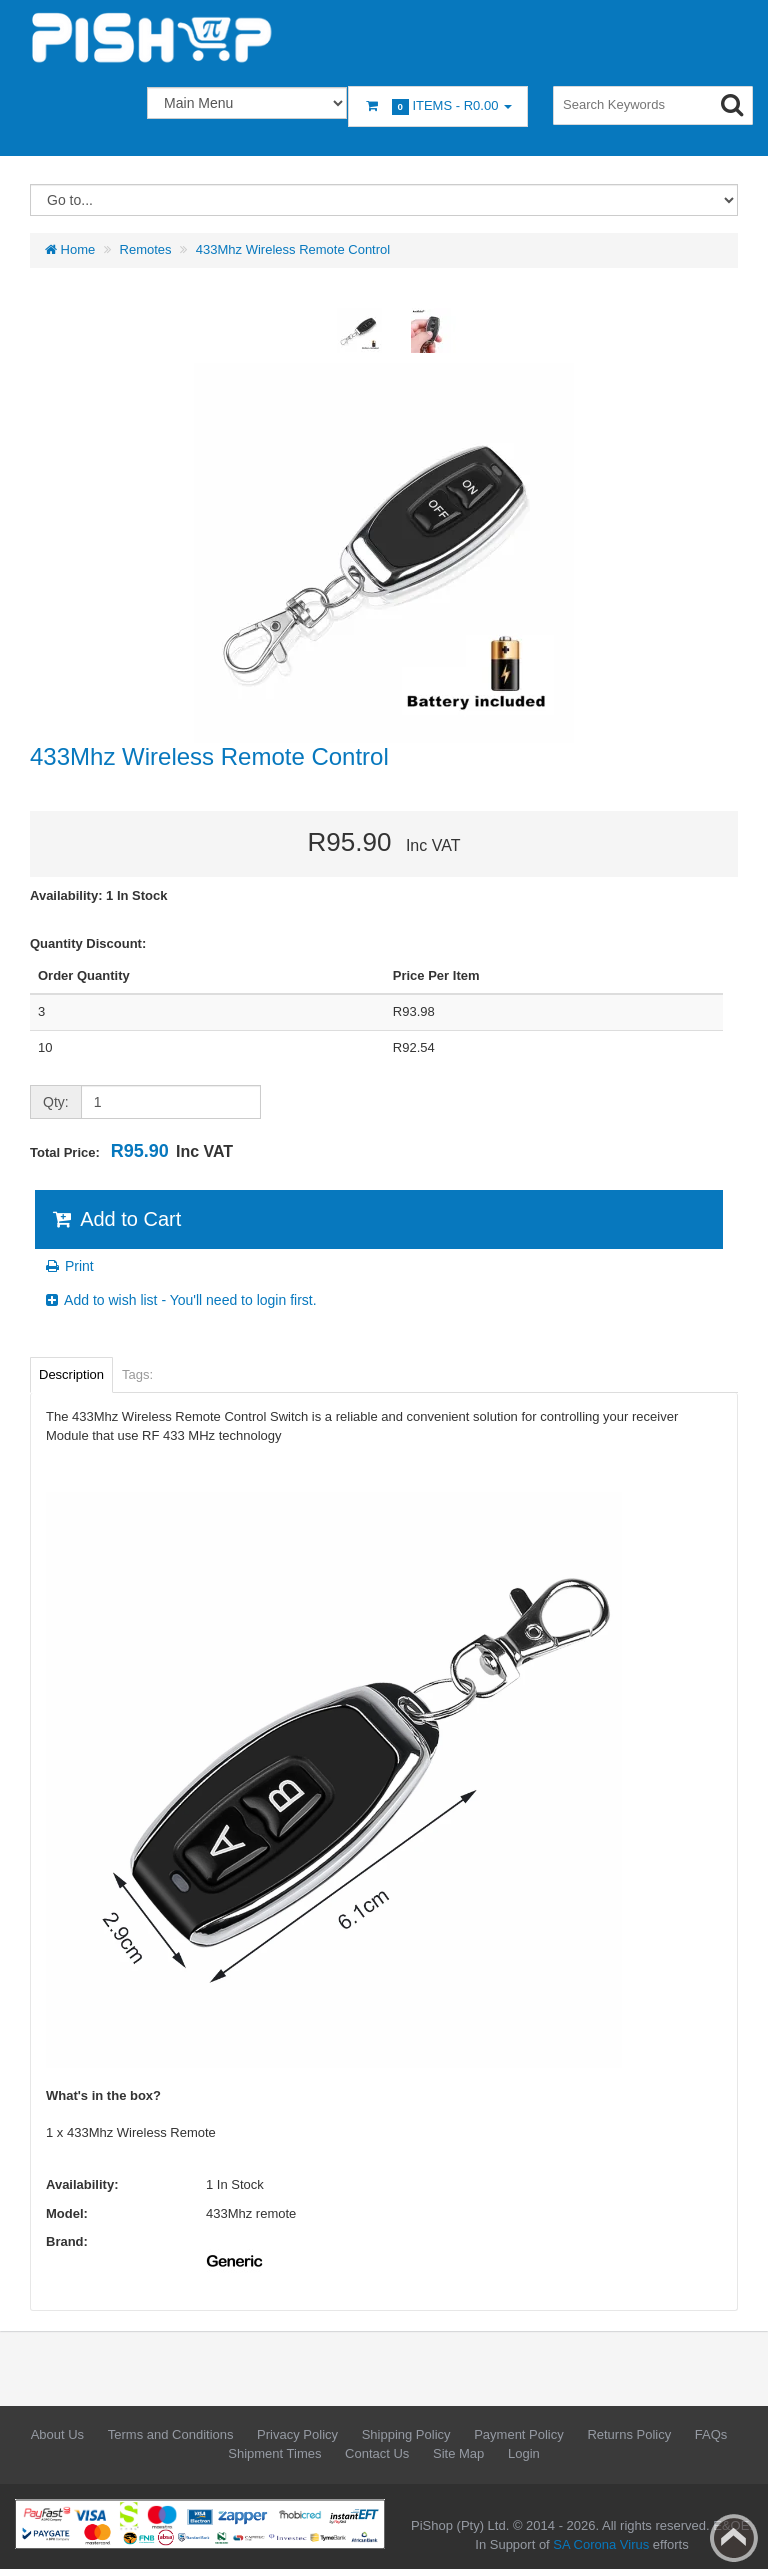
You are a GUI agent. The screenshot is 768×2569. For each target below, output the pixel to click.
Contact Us (377, 2453)
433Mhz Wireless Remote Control (293, 249)
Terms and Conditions (171, 2434)
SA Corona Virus (601, 2544)
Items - (438, 106)
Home (70, 249)
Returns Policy (629, 2434)
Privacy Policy (297, 2434)
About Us (57, 2434)
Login (524, 2453)
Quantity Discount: (88, 943)
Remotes (146, 249)
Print (68, 1266)
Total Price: (131, 1151)
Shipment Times (274, 2453)
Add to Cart (115, 1219)
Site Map (458, 2453)
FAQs (711, 2434)
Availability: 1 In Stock (99, 895)
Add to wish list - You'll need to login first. (180, 1300)
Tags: (137, 1374)
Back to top (734, 2538)
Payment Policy (519, 2434)
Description (71, 1374)
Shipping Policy (406, 2434)
